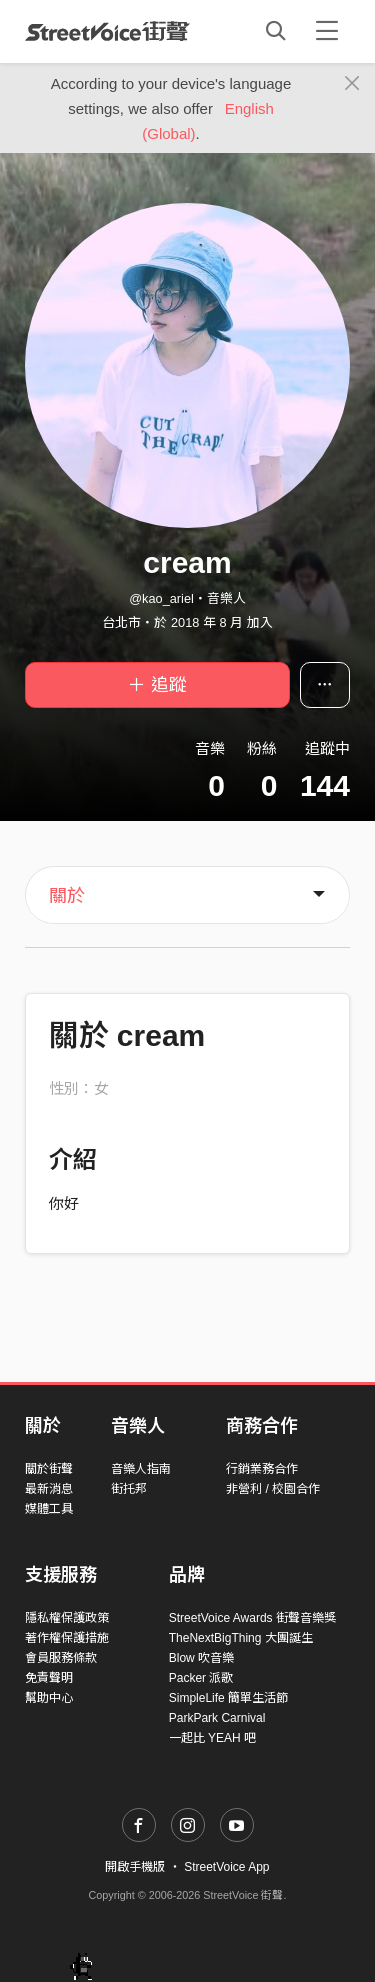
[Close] (352, 84)
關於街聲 (49, 1469)
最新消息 (49, 1489)
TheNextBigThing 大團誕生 (241, 1638)
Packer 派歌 (201, 1678)
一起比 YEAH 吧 (212, 1738)
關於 (67, 896)
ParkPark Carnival (217, 1718)
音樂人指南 (141, 1469)
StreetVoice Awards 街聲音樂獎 (252, 1618)
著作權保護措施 (67, 1638)
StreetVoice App (226, 1867)
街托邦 (129, 1489)
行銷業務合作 (262, 1469)
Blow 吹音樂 (201, 1658)
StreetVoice (107, 31)
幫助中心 (49, 1698)
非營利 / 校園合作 (273, 1489)
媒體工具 (49, 1509)
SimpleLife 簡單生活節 (228, 1698)
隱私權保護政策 (67, 1618)
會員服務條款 (61, 1658)
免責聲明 (49, 1678)
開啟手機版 (135, 1867)
